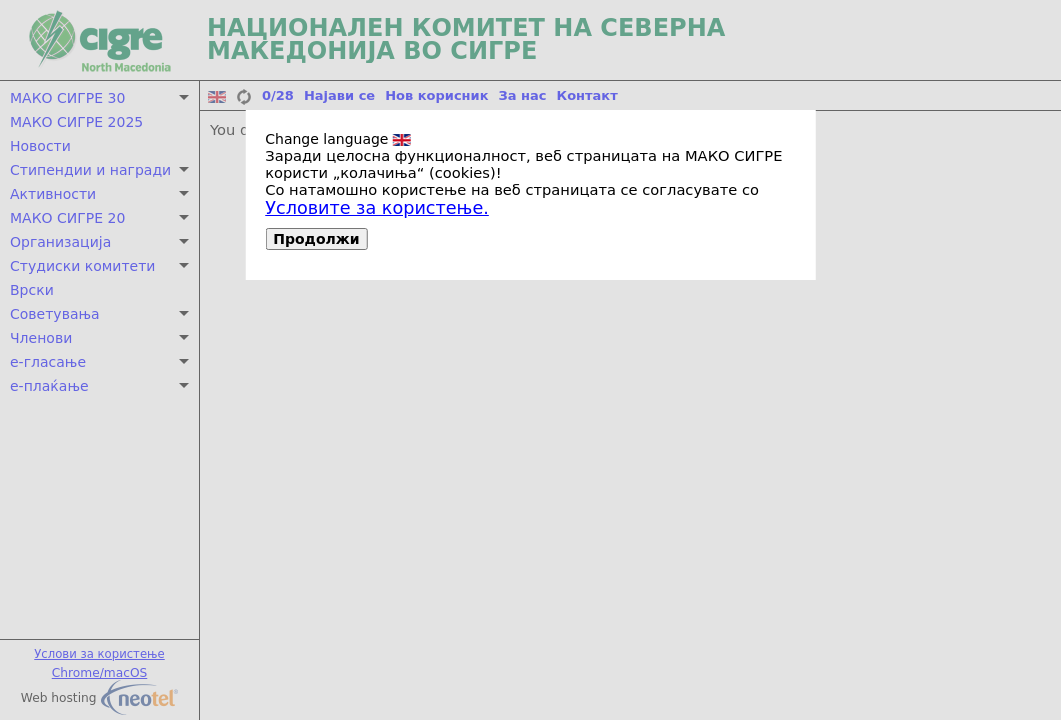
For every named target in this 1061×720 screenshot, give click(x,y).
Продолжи (316, 239)
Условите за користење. (377, 208)
